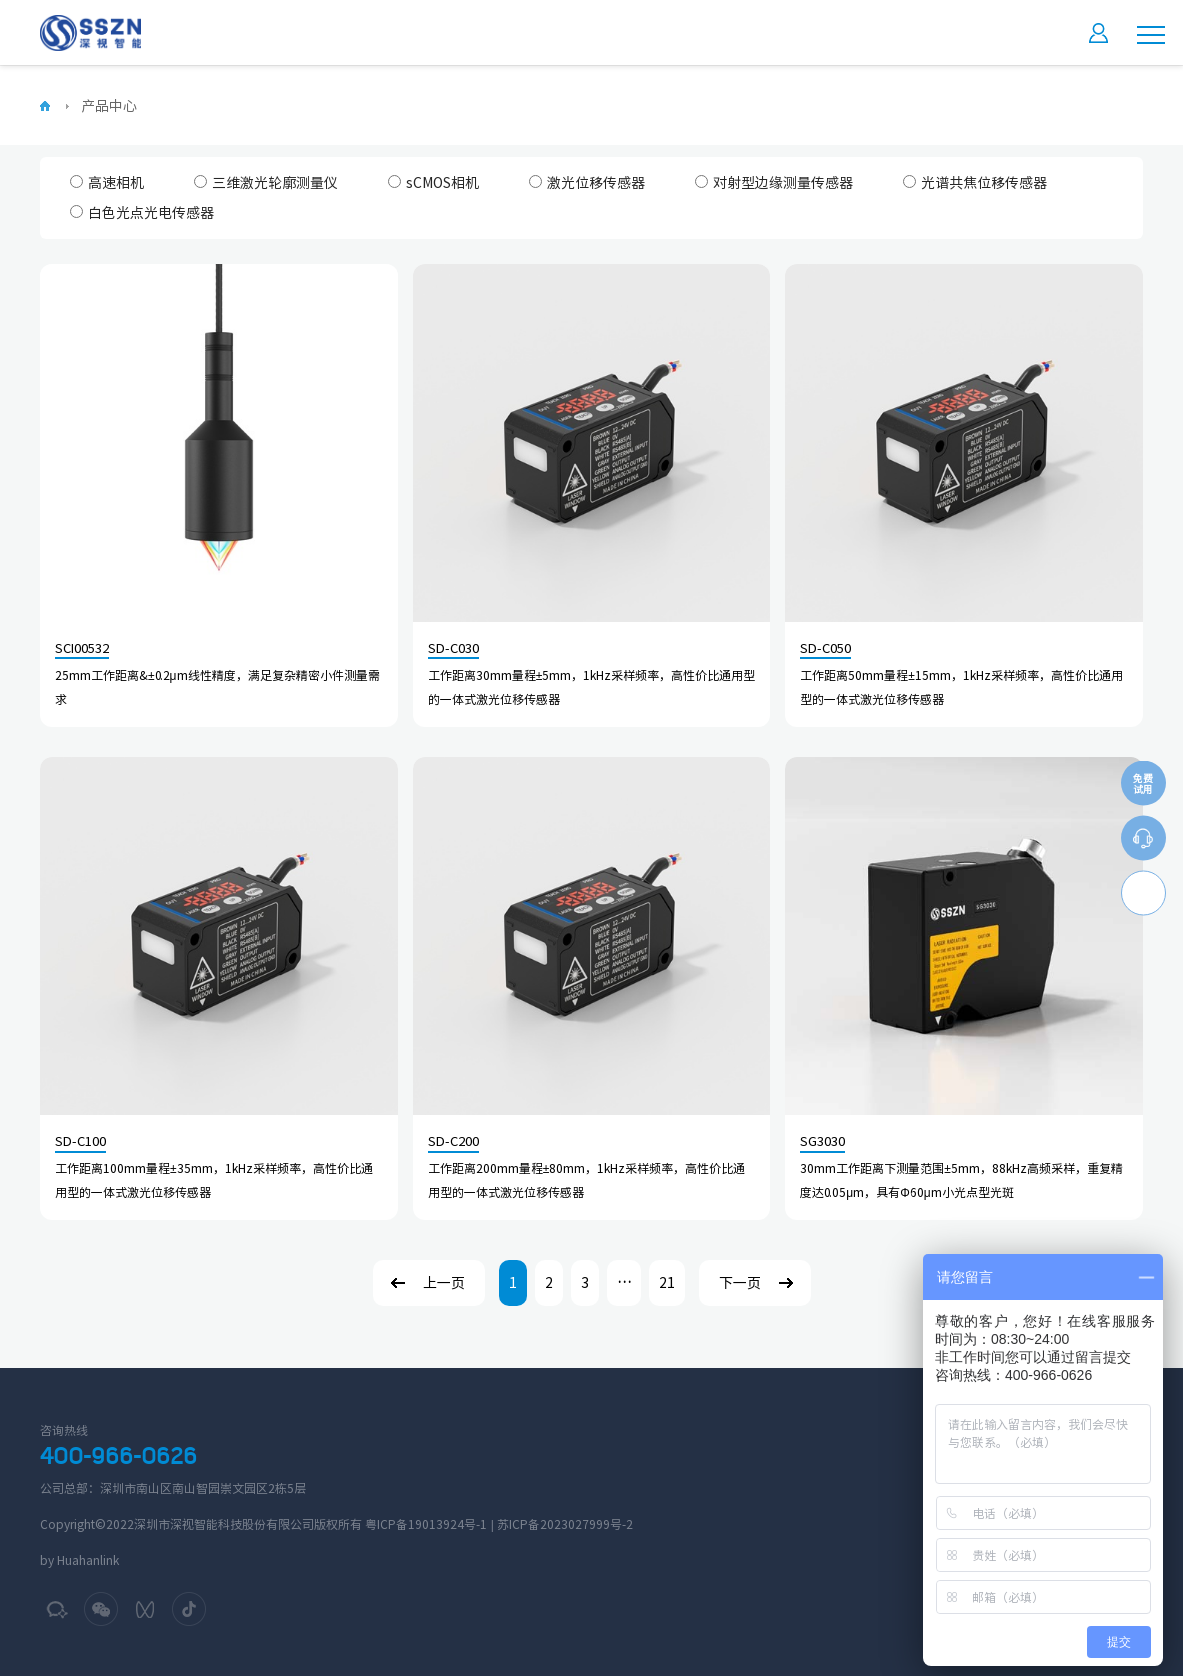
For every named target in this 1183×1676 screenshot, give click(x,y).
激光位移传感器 (587, 182)
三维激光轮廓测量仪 (266, 182)
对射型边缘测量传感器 (774, 182)
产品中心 (109, 106)
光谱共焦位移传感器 (975, 182)
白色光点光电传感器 (142, 212)
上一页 (444, 1283)
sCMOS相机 (433, 182)
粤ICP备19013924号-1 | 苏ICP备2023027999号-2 (499, 1524)
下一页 (740, 1283)
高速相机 (107, 182)
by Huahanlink (79, 1560)
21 (667, 1283)
